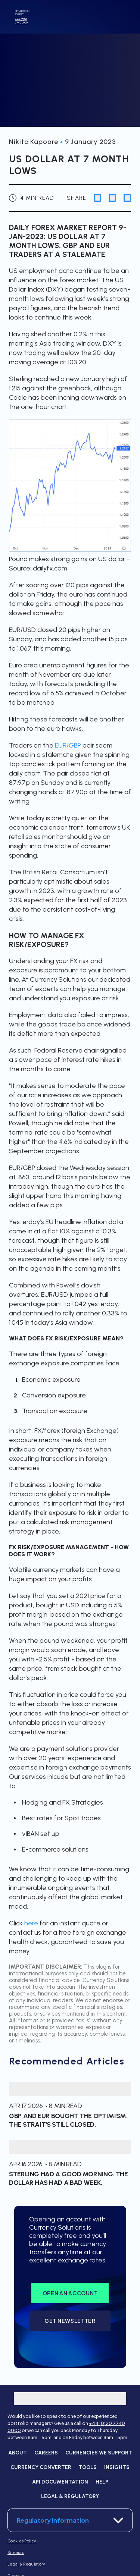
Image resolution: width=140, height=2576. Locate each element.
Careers (46, 2453)
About (17, 2453)
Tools (88, 2467)
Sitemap (15, 2552)
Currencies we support (98, 2453)
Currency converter (40, 2467)
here (31, 1923)
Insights (117, 2467)
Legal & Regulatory (70, 2496)
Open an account (70, 2293)
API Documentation (60, 2482)
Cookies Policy (21, 2541)
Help (102, 2482)
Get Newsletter (70, 2320)
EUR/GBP (68, 745)
